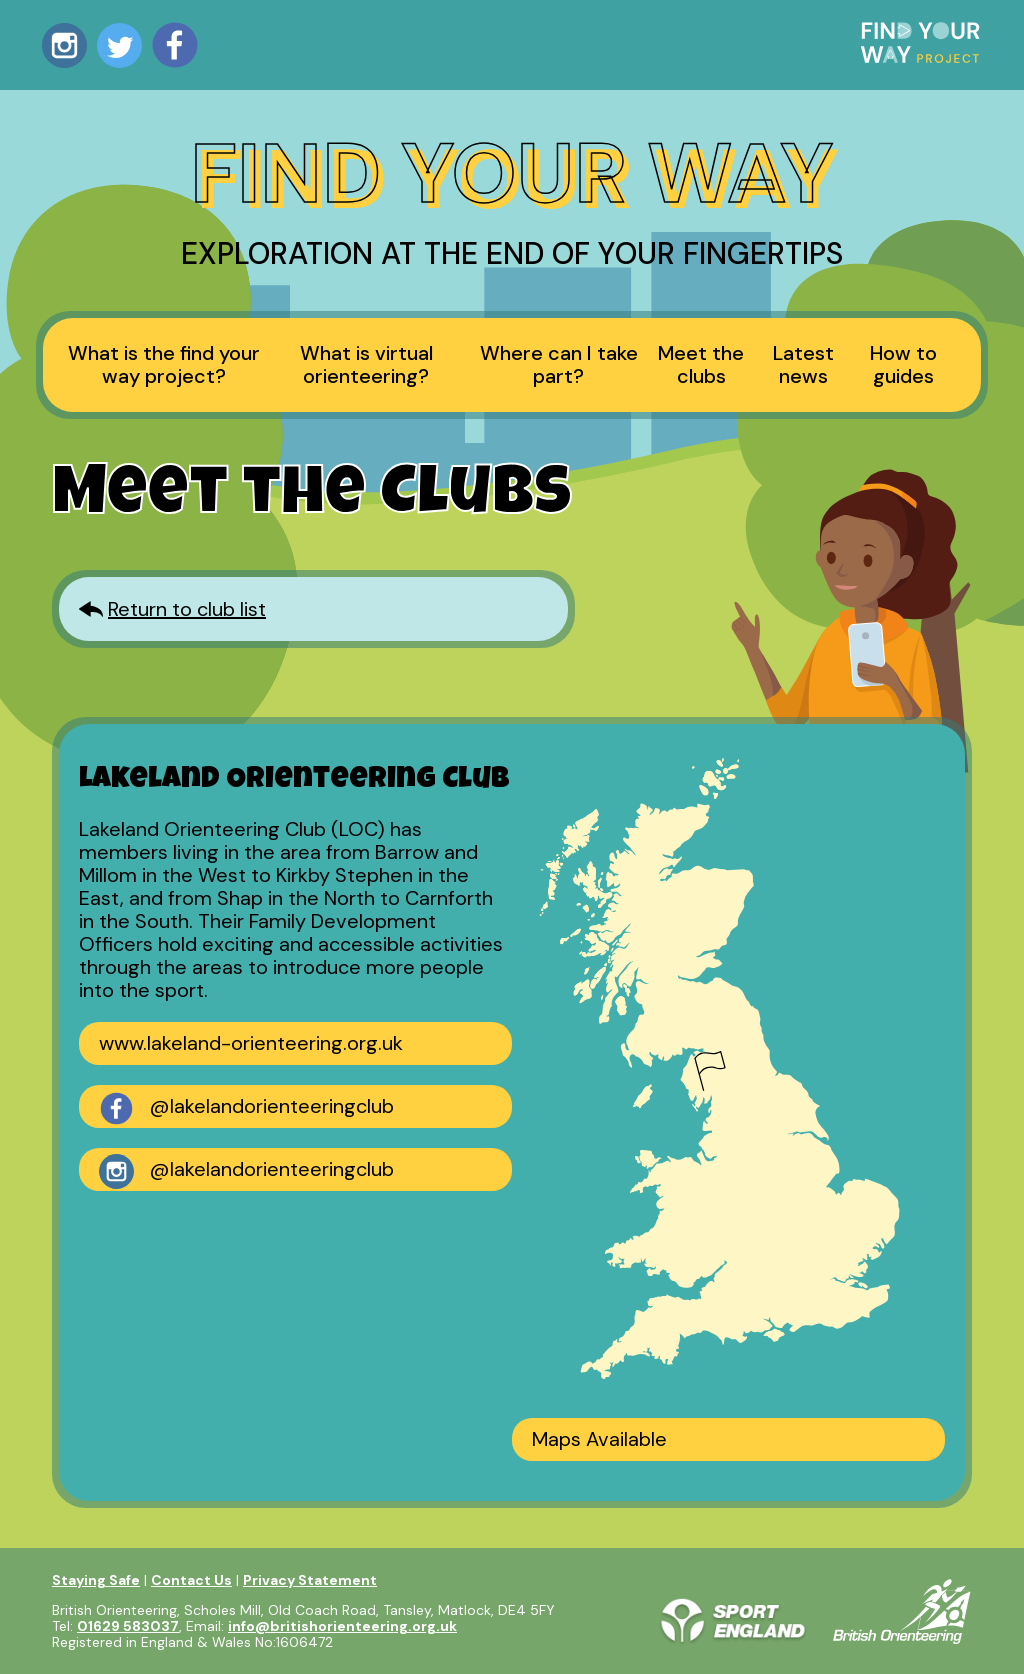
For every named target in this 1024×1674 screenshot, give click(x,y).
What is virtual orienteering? (366, 364)
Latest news (803, 364)
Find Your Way (512, 173)
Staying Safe (96, 1580)
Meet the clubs (701, 364)
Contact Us (191, 1580)
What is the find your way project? (164, 364)
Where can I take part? (559, 364)
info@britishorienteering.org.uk (342, 1626)
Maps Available (599, 1439)
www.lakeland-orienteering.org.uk (251, 1043)
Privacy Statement (310, 1580)
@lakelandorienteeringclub (246, 1108)
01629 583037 (128, 1626)
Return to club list (187, 609)
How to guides (903, 364)
